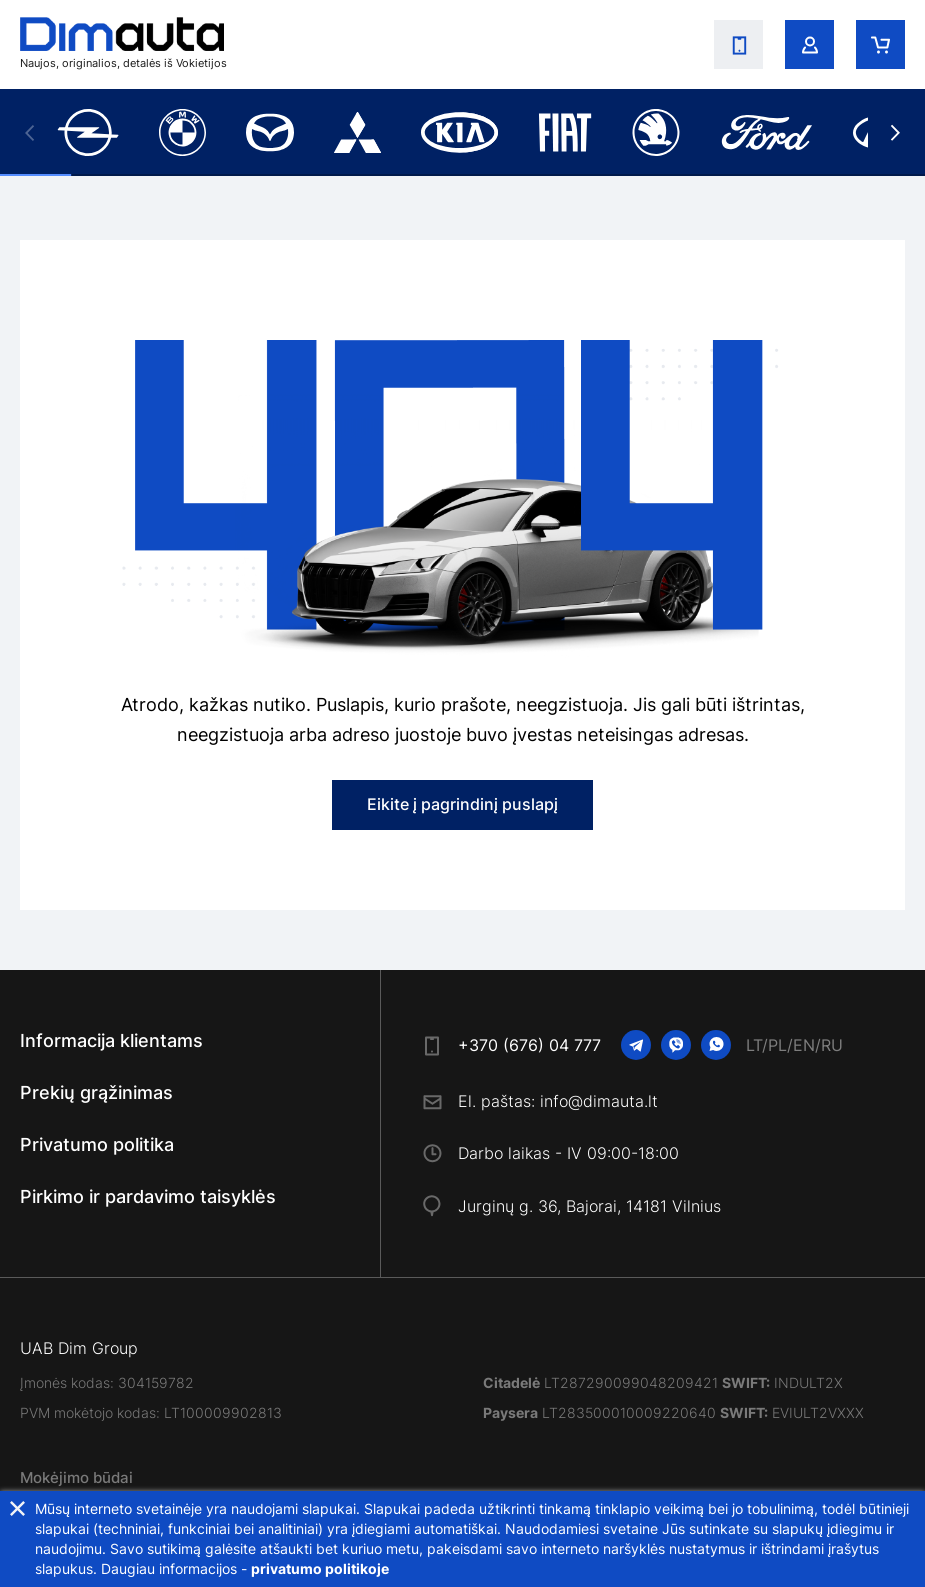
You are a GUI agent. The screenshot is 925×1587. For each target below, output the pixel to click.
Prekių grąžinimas (96, 1092)
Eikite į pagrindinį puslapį (462, 804)
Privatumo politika (97, 1144)
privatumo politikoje (320, 1568)
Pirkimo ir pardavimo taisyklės (148, 1196)
